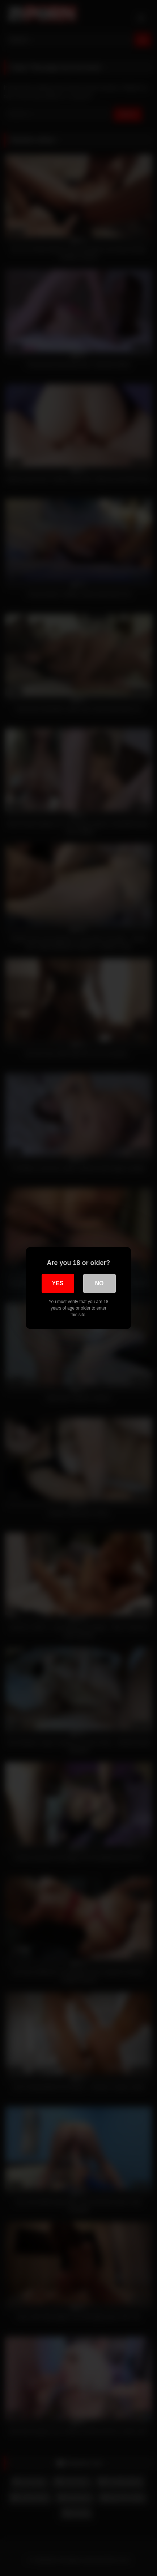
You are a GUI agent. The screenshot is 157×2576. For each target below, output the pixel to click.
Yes (57, 1283)
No (99, 1283)
